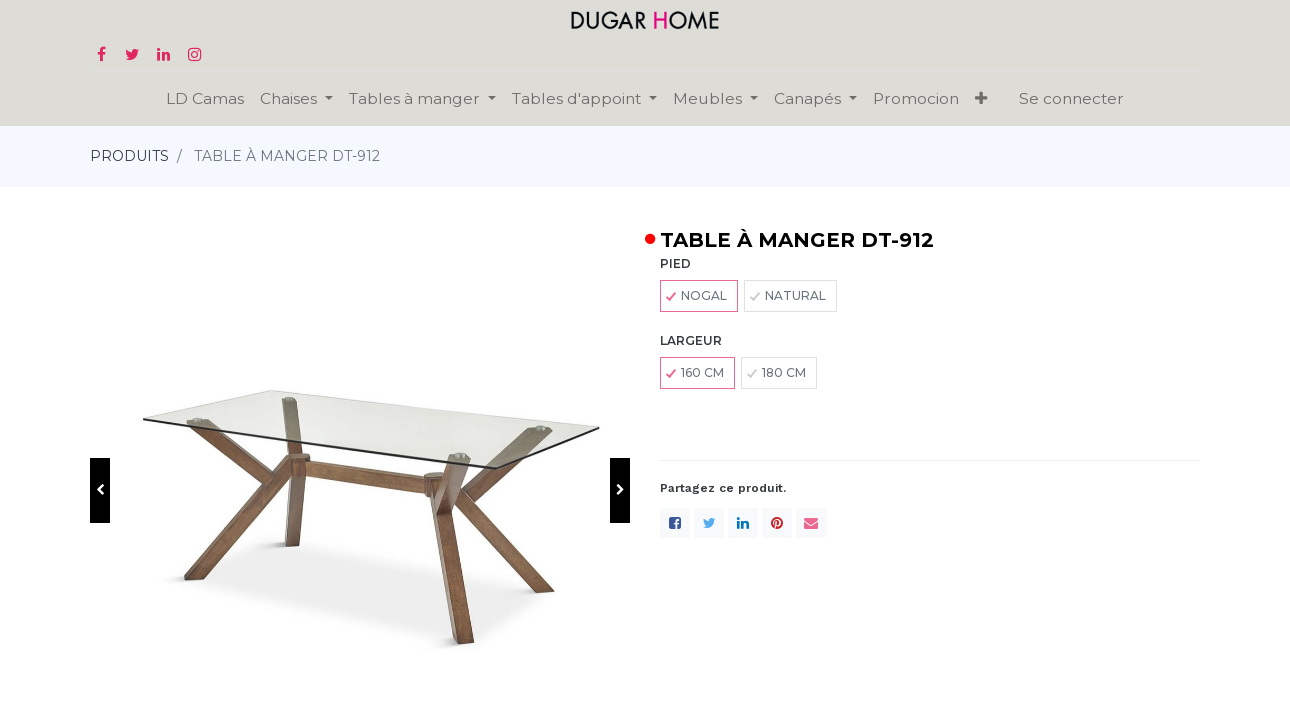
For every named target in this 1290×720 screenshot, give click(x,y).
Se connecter (1071, 98)
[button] (981, 98)
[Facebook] (675, 523)
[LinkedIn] (743, 523)
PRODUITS (129, 156)
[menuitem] (205, 98)
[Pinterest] (777, 523)
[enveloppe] (811, 523)
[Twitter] (709, 523)
